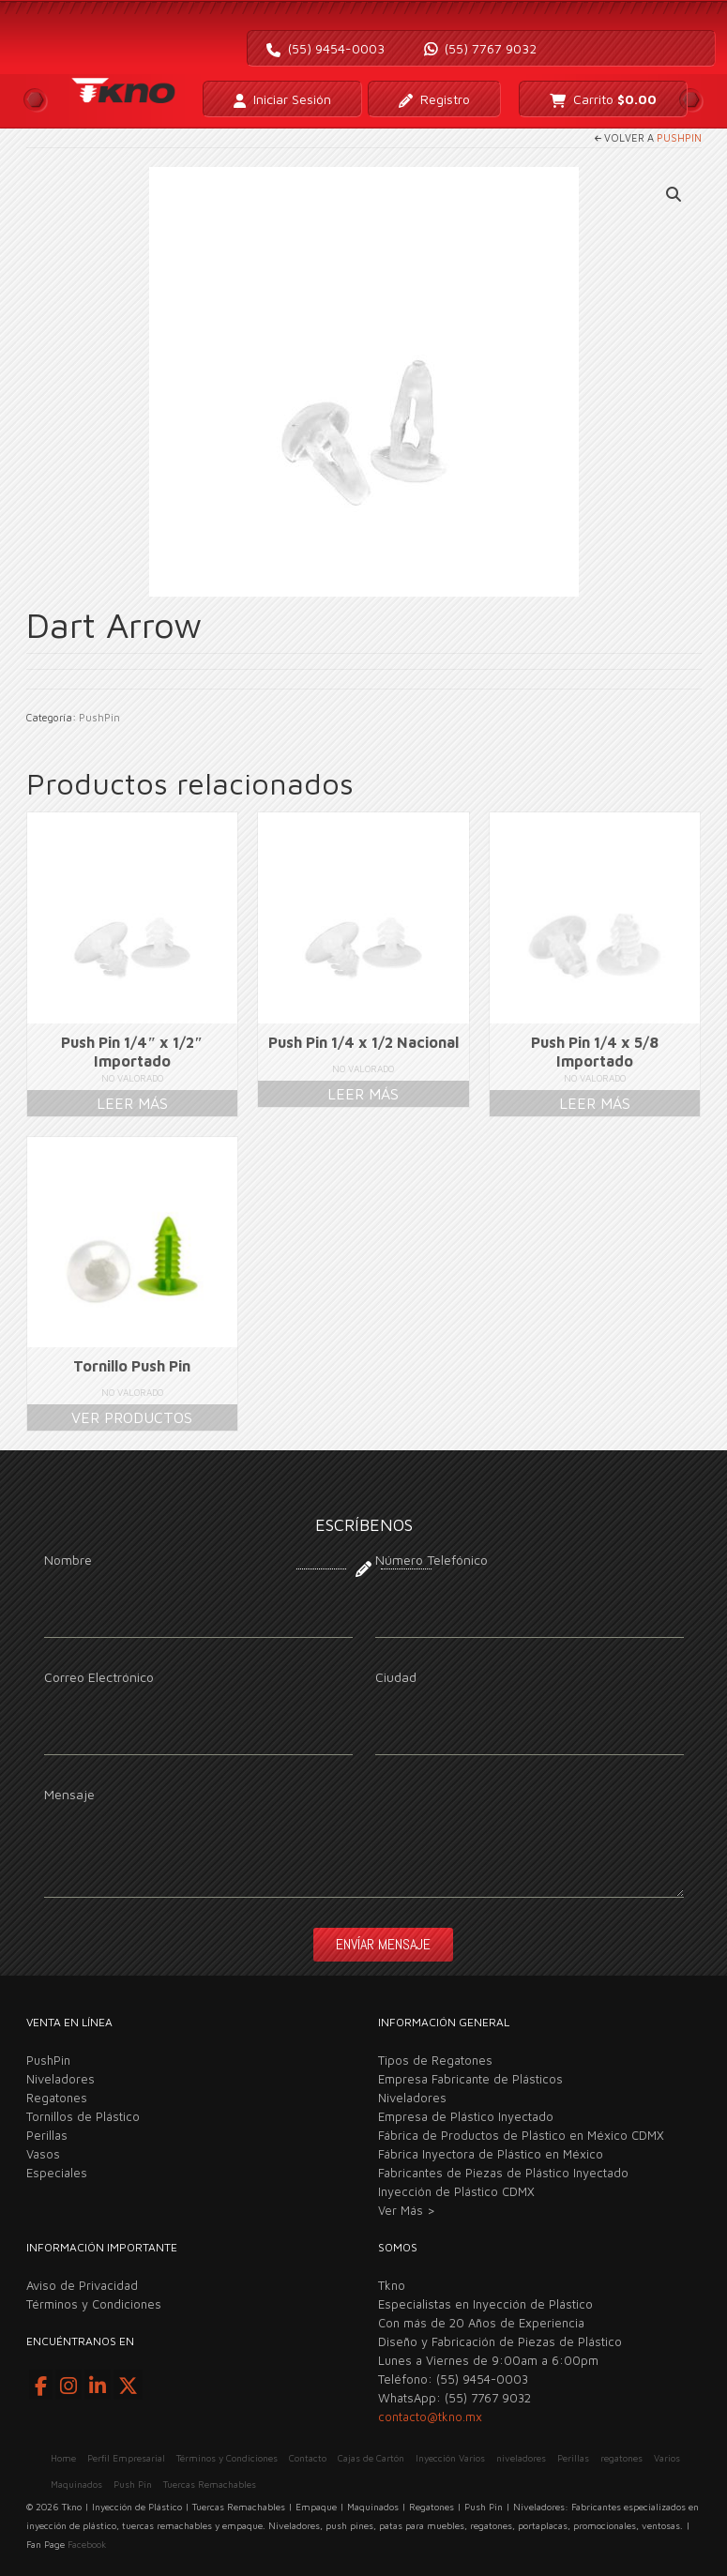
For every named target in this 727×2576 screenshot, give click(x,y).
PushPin (679, 137)
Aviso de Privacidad (82, 2285)
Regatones (56, 2097)
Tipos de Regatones (435, 2060)
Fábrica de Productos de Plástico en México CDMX (521, 2135)
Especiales (56, 2172)
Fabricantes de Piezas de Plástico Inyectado (503, 2172)
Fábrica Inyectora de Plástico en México (490, 2153)
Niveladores (60, 2078)
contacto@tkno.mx (430, 2416)
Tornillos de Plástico (83, 2116)
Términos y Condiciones (93, 2303)
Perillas (47, 2135)
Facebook (87, 2544)
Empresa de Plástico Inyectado (465, 2116)
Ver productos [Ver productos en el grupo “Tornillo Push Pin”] (131, 1417)
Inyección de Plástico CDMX (456, 2191)
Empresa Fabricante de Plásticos (470, 2078)
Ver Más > (406, 2210)
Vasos (43, 2153)
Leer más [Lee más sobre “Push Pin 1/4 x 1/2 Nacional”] (363, 1093)
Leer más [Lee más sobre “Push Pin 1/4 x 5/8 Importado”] (594, 1103)
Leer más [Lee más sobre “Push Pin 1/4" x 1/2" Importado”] (132, 1103)
